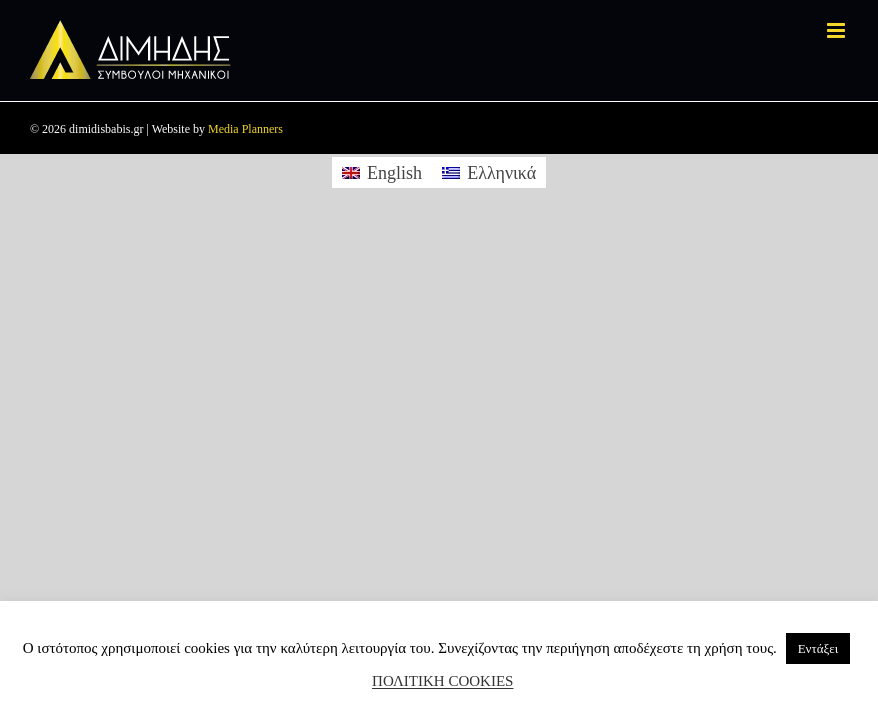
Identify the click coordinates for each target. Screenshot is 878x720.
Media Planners (245, 129)
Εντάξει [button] (818, 648)
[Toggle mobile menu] (837, 30)
